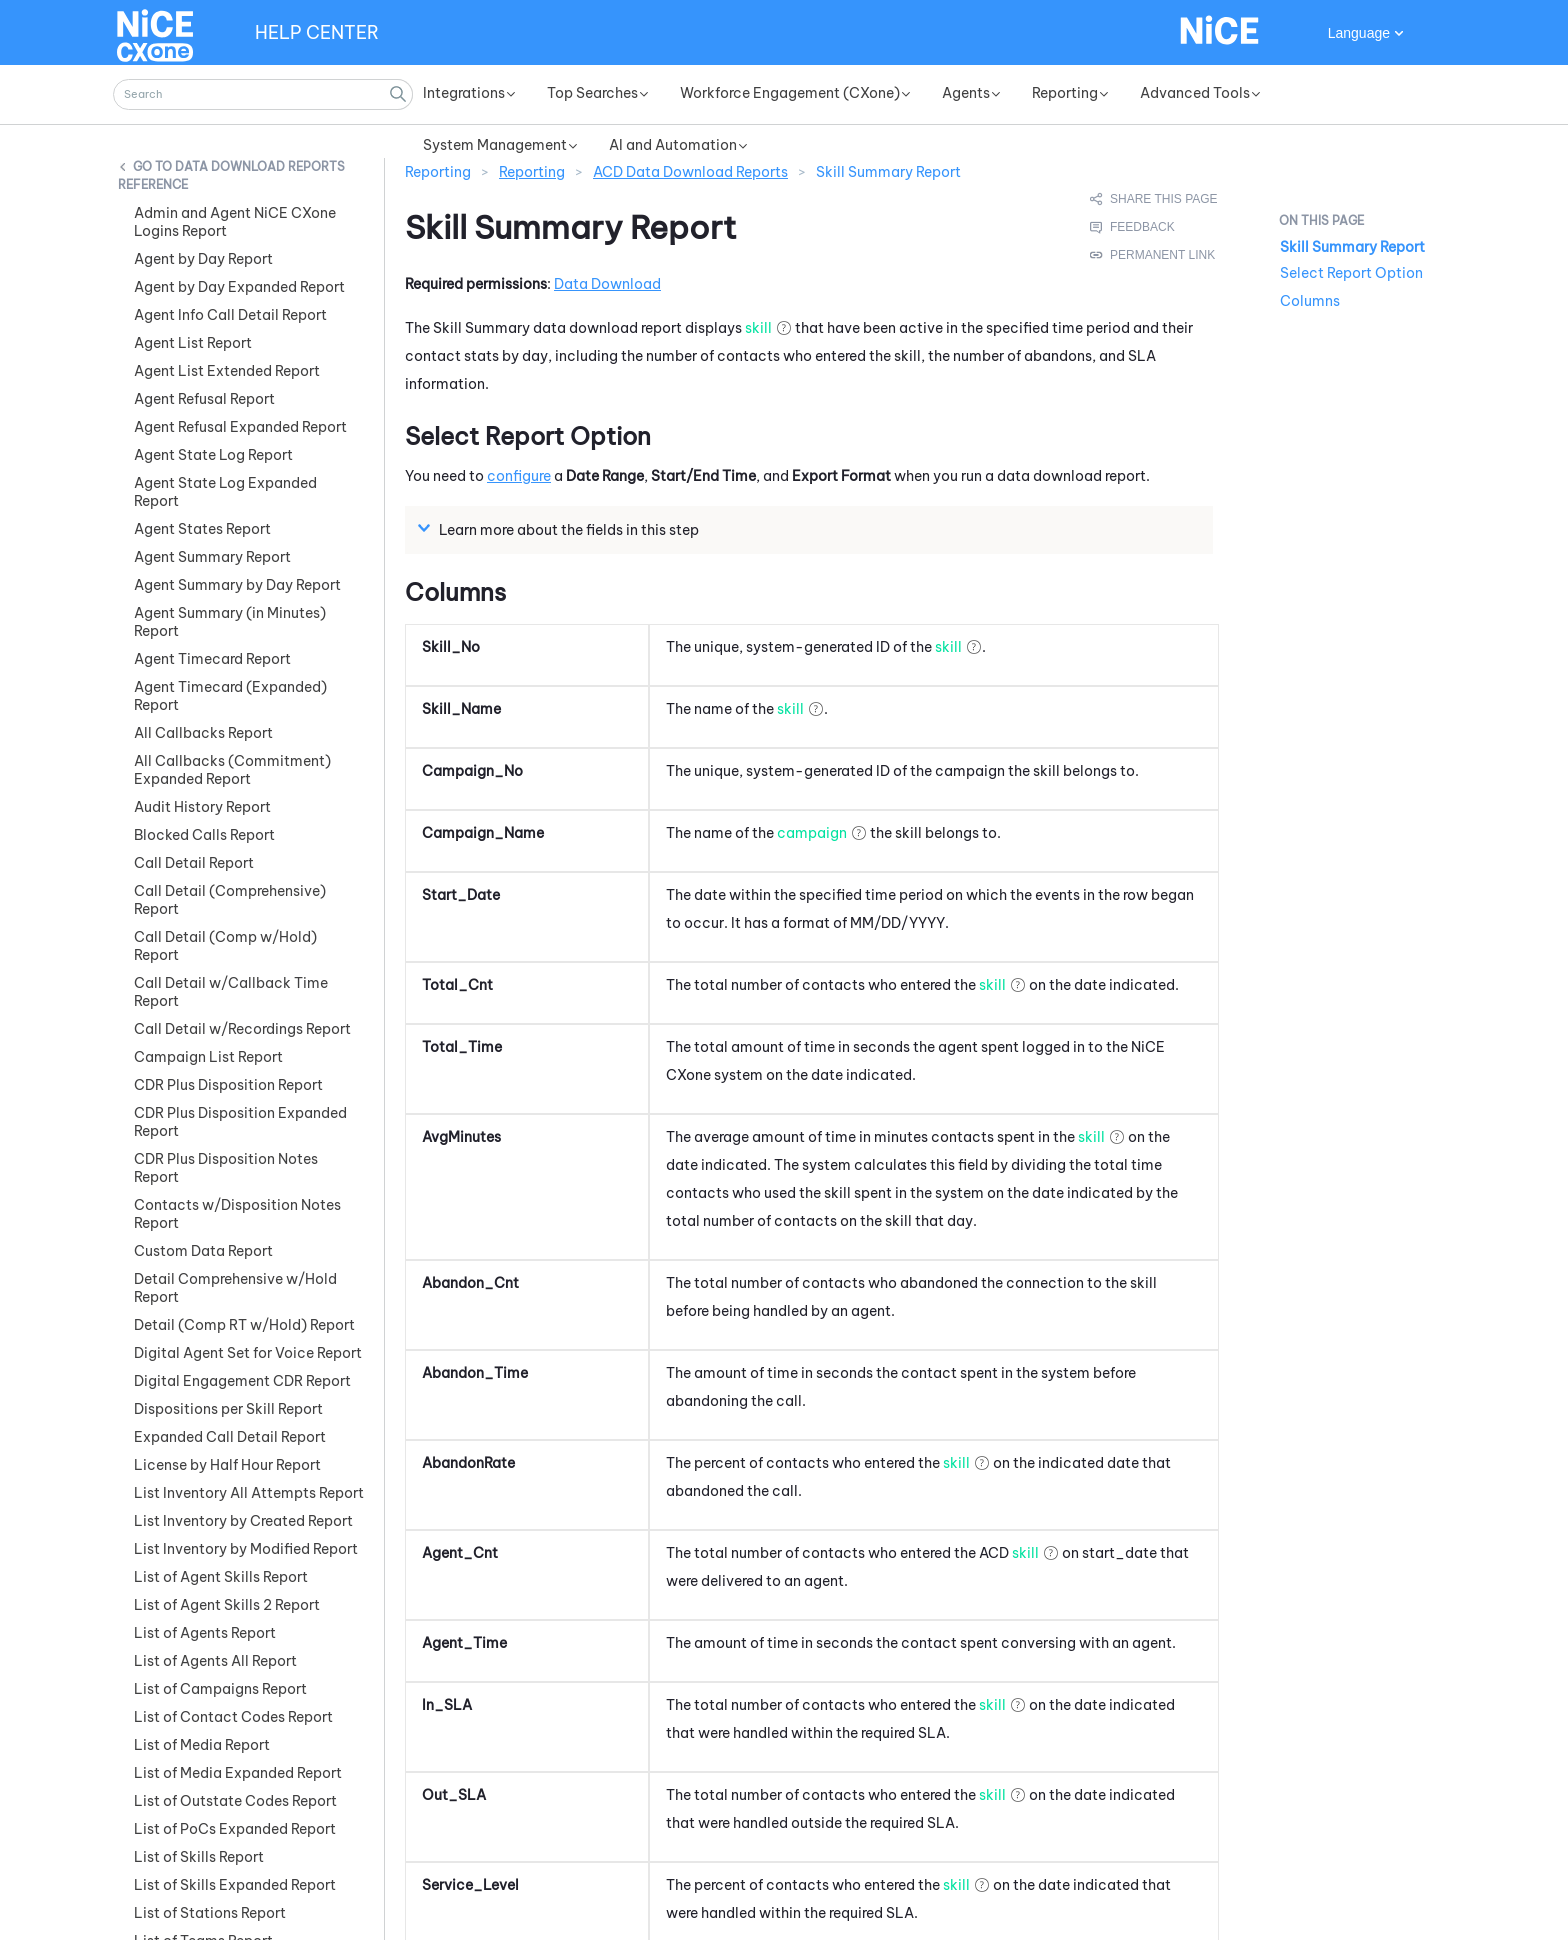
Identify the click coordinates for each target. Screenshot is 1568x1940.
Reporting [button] (1065, 93)
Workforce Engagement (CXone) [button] (790, 93)
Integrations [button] (464, 93)
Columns (1310, 301)
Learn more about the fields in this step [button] (561, 501)
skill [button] (758, 300)
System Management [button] (495, 145)
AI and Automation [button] (673, 145)
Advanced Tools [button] (1195, 93)
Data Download (607, 256)
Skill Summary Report (1352, 247)
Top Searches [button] (592, 93)
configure (519, 448)
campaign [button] (812, 805)
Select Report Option (1351, 273)
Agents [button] (966, 93)
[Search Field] (263, 94)
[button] (398, 94)
